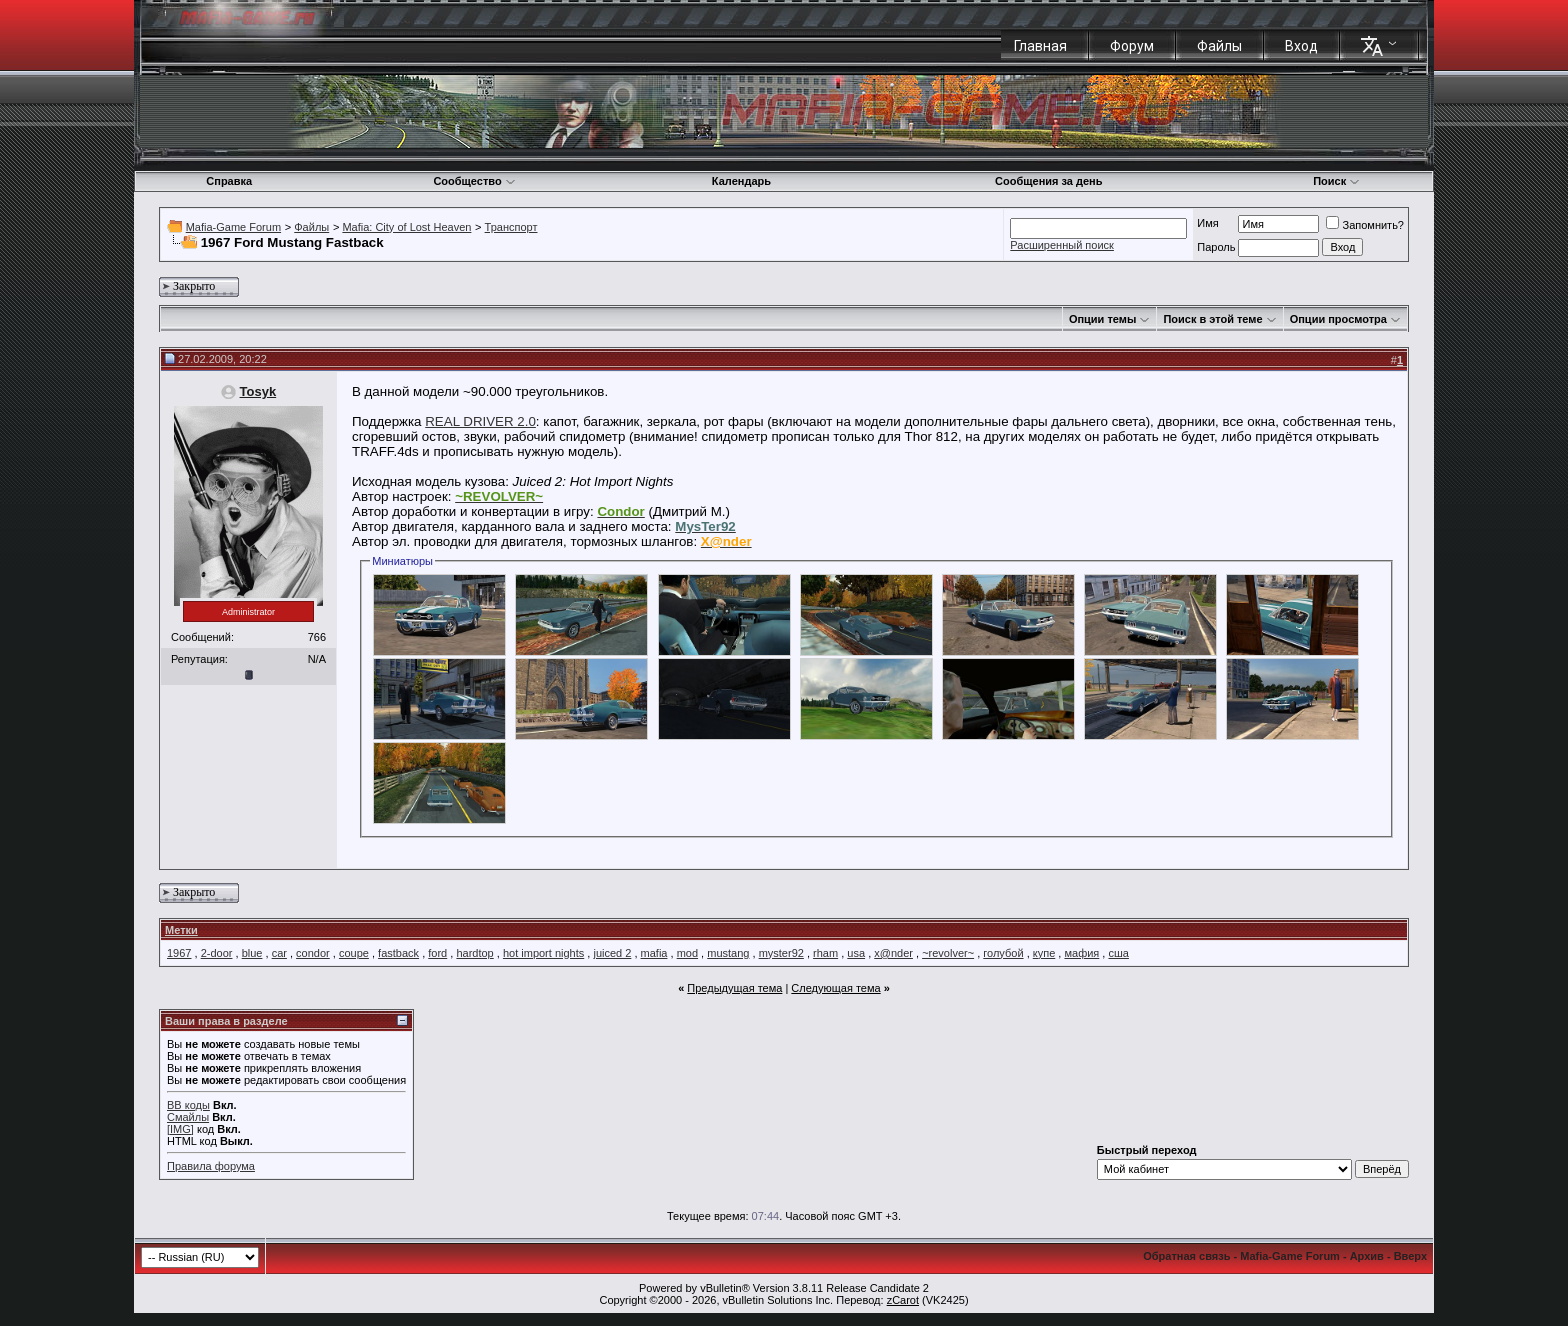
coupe (354, 953)
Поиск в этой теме (1212, 319)
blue (252, 953)
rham (825, 953)
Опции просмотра (1338, 319)
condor (313, 953)
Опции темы (1102, 319)
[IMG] (180, 1129)
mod (687, 953)
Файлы (1219, 46)
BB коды (188, 1105)
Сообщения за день (1048, 181)
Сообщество (474, 181)
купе (1044, 953)
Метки (181, 930)
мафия (1081, 953)
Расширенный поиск (1062, 245)
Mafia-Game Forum (233, 227)
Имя (1207, 223)
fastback (398, 953)
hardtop (474, 953)
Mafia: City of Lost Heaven (406, 227)
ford (437, 953)
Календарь (741, 181)
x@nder (893, 953)
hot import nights (543, 953)
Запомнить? (1365, 225)
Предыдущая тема (734, 988)
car (279, 953)
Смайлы (188, 1117)
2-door (217, 953)
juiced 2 (612, 953)
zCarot (903, 1300)
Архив (1367, 1256)
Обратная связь (1186, 1256)
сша (1118, 953)
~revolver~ (948, 953)
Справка (229, 181)
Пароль (1216, 247)
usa (856, 953)
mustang (728, 953)
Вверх (1410, 1256)
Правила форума (211, 1166)
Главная (1040, 46)
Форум (1132, 46)
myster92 (781, 953)
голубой (1003, 953)
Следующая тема (835, 988)
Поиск (1336, 181)
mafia (654, 953)
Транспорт (511, 227)
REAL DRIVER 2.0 (480, 421)
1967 (179, 953)
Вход (1301, 46)
